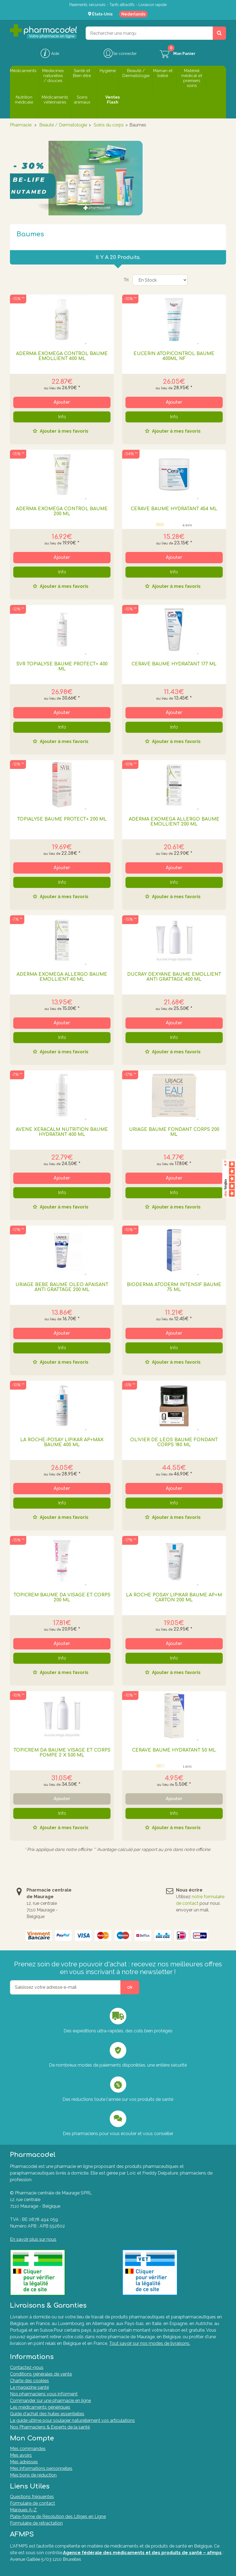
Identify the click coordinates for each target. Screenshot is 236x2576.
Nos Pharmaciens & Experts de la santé (50, 2427)
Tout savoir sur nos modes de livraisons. (149, 2343)
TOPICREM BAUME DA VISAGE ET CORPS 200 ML (62, 1597)
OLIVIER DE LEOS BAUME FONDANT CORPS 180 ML (174, 1442)
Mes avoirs (21, 2455)
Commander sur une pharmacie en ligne (50, 2400)
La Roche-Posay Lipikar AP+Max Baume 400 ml (62, 1442)
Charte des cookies (29, 2380)
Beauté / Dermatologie (63, 125)
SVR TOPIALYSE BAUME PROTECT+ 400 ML (61, 666)
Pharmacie (21, 125)
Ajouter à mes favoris (63, 431)
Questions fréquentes (32, 2496)
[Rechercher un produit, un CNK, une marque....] (219, 33)
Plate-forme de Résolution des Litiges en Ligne (58, 2516)
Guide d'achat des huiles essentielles (47, 2413)
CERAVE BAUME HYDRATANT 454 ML (174, 508)
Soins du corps (109, 125)
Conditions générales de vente (41, 2374)
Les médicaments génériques (40, 2407)
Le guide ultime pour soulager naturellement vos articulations (72, 2420)
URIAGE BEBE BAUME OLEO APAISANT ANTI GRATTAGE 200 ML (61, 1287)
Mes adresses (24, 2461)
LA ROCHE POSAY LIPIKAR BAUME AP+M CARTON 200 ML (174, 1597)
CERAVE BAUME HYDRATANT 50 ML (174, 1750)
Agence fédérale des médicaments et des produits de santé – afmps (142, 2552)
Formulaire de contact (32, 2503)
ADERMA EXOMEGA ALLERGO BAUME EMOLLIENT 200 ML (174, 822)
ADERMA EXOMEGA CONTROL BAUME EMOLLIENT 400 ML (62, 356)
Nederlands (133, 14)
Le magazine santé (29, 2387)
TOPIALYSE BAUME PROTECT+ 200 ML (62, 819)
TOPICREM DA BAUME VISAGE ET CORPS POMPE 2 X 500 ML (62, 1753)
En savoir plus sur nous (33, 2239)
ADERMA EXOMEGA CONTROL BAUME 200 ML (62, 511)
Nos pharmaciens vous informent (44, 2394)
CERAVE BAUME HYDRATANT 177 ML (174, 664)
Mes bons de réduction (33, 2475)
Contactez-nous (26, 2367)
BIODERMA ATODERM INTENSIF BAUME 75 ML (174, 1287)
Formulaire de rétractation (36, 2523)
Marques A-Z (23, 2509)
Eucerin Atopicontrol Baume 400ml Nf (173, 356)
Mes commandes (28, 2448)
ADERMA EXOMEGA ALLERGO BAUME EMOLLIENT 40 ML (62, 977)
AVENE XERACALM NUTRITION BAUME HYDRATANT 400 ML (62, 1132)
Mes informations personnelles (41, 2468)
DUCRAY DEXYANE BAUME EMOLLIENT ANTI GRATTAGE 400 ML (174, 977)
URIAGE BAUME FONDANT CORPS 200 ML (174, 1132)
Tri (126, 280)
